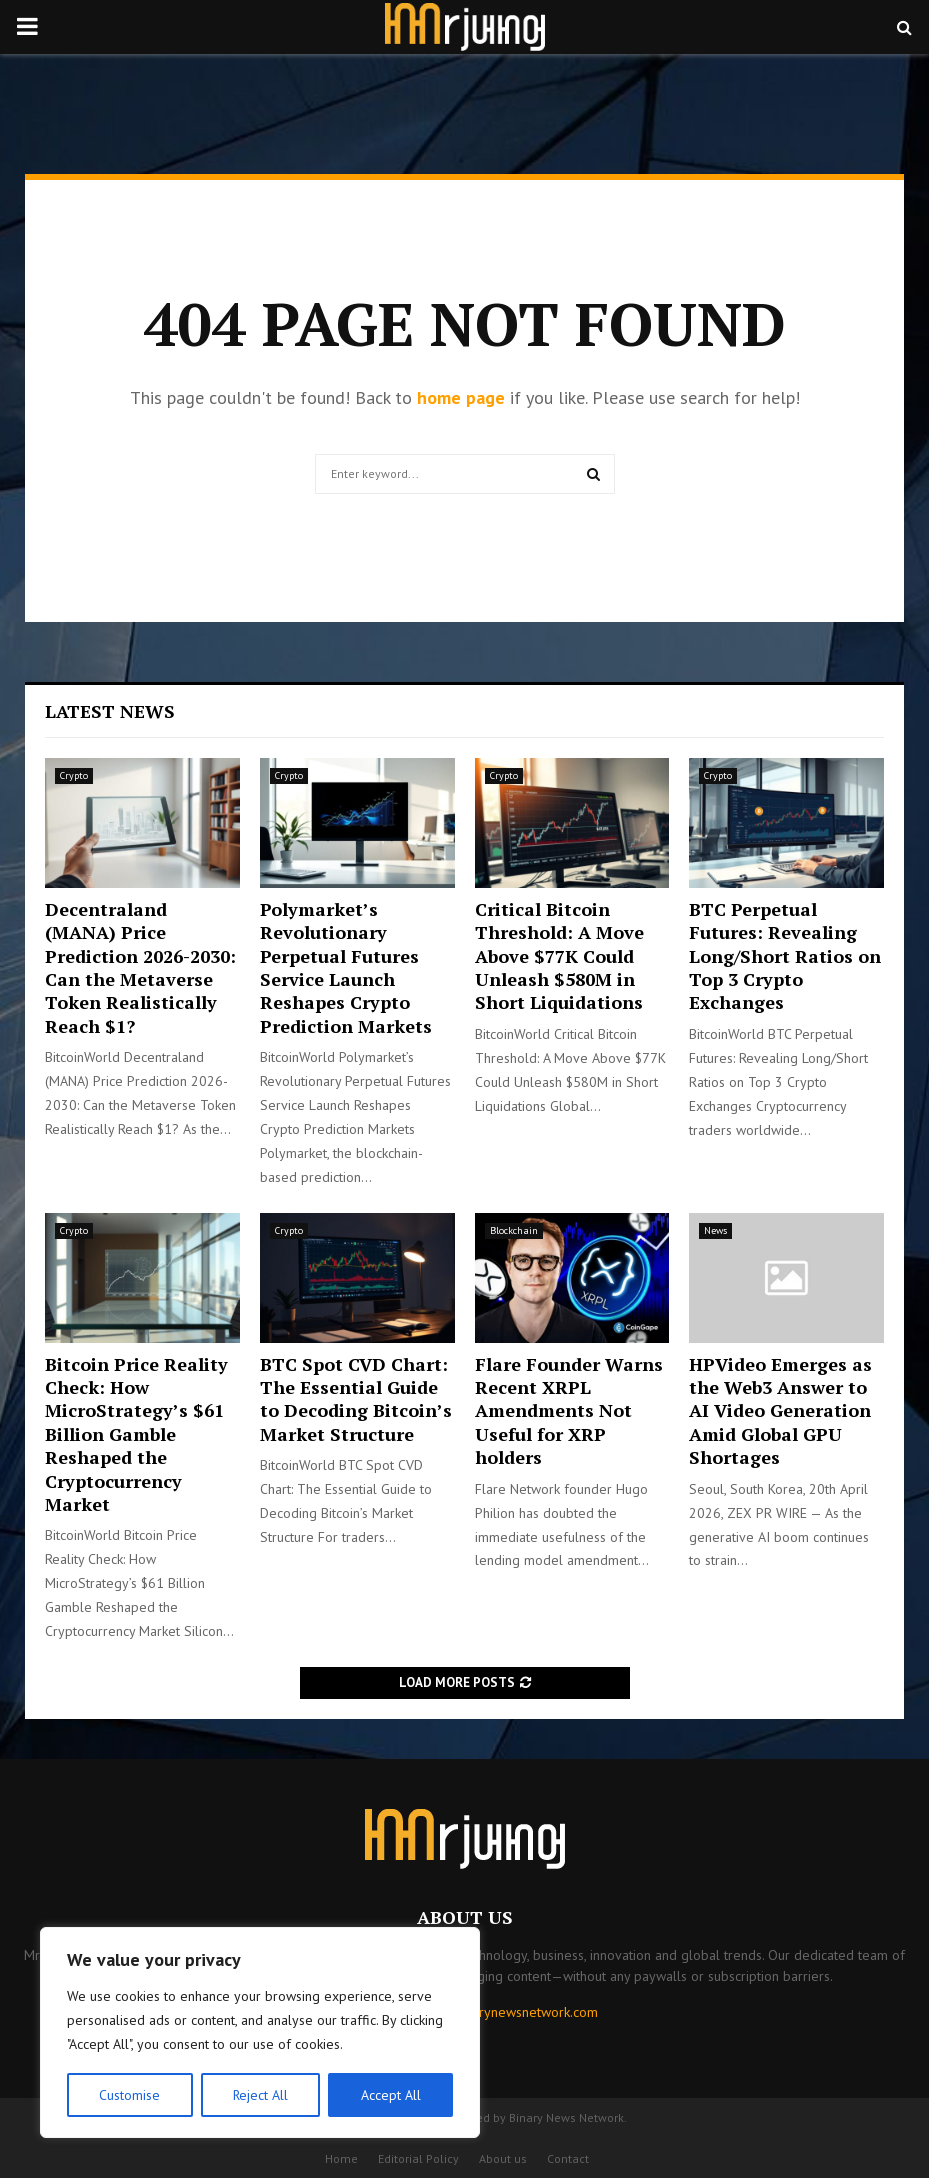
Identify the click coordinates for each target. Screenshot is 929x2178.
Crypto (74, 775)
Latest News (110, 711)
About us (503, 2158)
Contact (568, 2158)
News (715, 1230)
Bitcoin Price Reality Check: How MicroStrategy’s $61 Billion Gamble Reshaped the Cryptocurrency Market (136, 1434)
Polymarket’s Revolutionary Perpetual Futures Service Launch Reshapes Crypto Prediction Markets (346, 967)
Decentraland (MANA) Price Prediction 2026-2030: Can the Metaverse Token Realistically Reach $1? (140, 967)
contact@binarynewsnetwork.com (498, 2012)
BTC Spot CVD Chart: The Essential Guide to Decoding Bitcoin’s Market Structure (356, 1399)
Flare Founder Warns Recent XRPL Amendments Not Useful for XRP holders (569, 1411)
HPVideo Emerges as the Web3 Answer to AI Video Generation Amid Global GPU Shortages (780, 1411)
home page (461, 397)
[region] (260, 2033)
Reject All (260, 2095)
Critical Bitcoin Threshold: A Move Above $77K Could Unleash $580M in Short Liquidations (559, 956)
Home (341, 2158)
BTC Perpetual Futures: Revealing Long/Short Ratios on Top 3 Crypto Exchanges (785, 956)
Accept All (391, 2095)
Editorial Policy (418, 2158)
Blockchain (514, 1230)
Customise (129, 2095)
